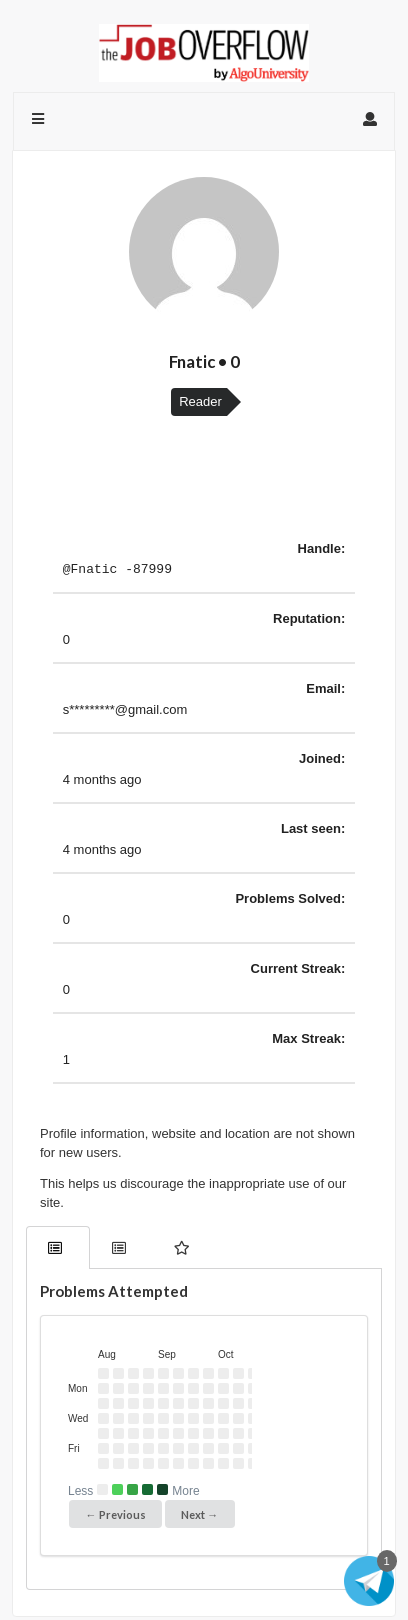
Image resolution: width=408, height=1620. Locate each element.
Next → (199, 1517)
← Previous (116, 1517)
